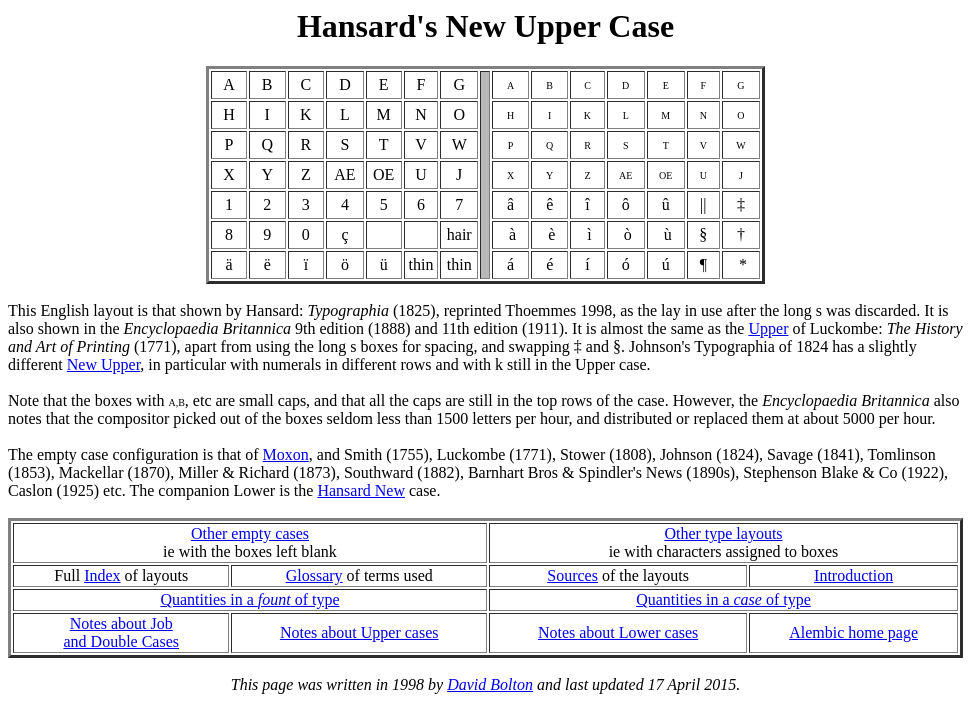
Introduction (853, 575)
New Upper (104, 364)
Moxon (286, 454)
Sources (572, 575)
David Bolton (490, 684)
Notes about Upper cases (359, 632)
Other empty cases (250, 533)
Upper (768, 328)
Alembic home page (853, 632)
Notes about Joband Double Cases (121, 632)
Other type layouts (723, 533)
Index (102, 575)
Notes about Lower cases (618, 632)
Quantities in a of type (249, 599)
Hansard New (361, 490)
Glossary (314, 575)
